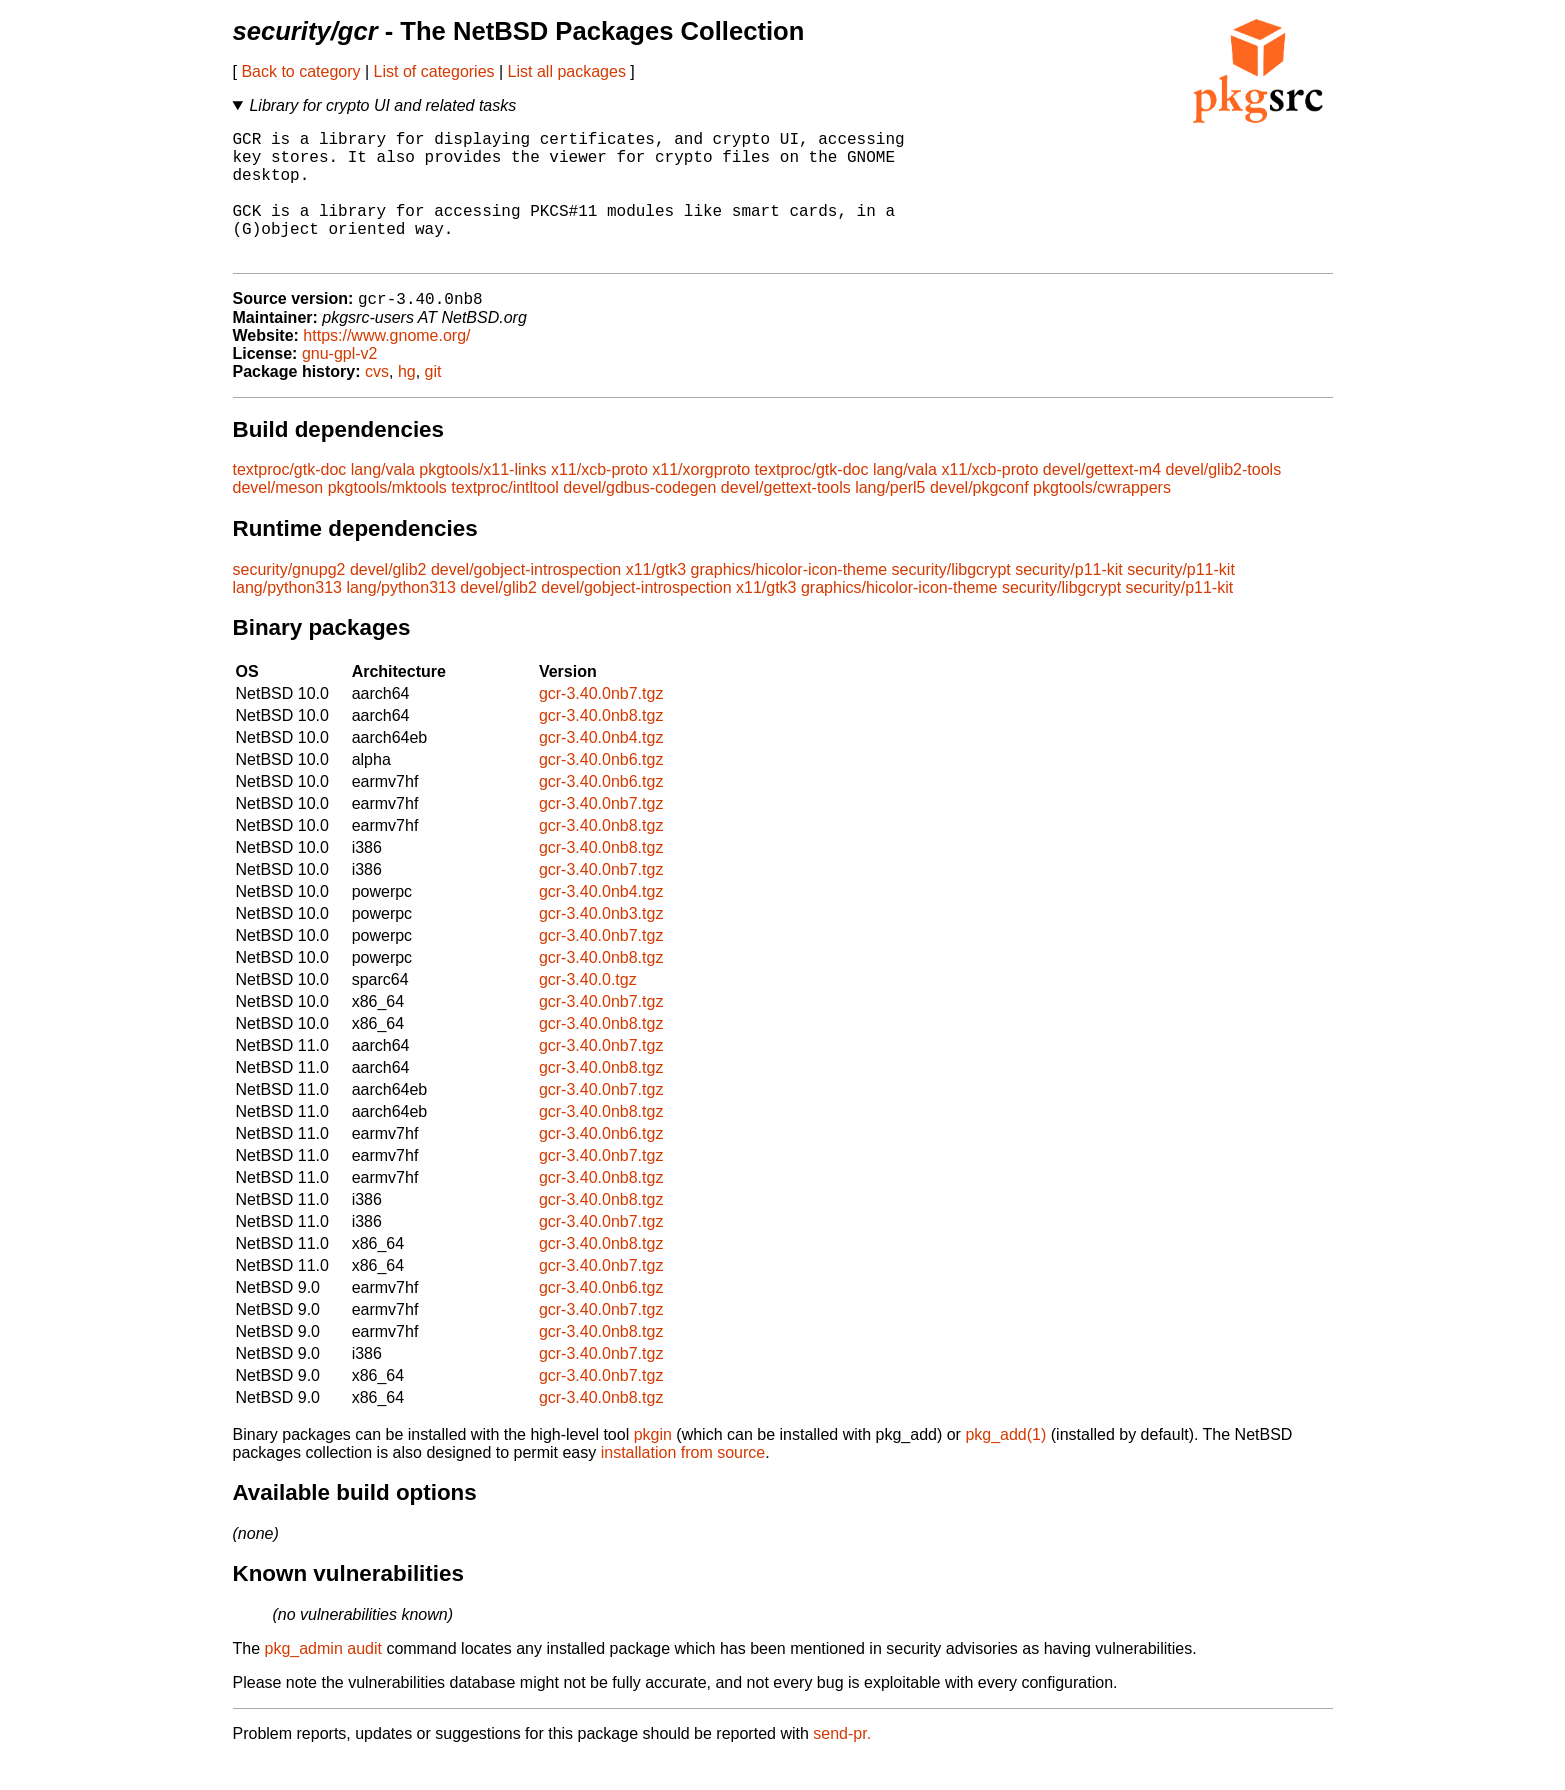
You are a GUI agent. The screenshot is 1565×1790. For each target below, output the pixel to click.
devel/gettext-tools (786, 518)
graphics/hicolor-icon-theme (789, 600)
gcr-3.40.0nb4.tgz (601, 768)
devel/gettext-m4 (1102, 500)
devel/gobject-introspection (526, 600)
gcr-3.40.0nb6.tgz (601, 790)
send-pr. (842, 1764)
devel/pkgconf (979, 518)
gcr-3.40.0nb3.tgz (601, 944)
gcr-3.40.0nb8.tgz (601, 746)
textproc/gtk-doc (290, 500)
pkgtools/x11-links (482, 500)
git (433, 402)
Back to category (300, 71)
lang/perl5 (890, 518)
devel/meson (278, 518)
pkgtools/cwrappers (1102, 518)
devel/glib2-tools (1224, 500)
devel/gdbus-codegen (639, 518)
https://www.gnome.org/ (386, 366)
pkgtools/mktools (387, 518)
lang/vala (383, 500)
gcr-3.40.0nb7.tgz (601, 724)
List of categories (434, 71)
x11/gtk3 (656, 600)
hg (407, 402)
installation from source (683, 1483)
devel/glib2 (388, 600)
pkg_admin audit (323, 1679)
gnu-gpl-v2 (340, 384)
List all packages (567, 71)
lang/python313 (287, 618)
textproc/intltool (505, 518)
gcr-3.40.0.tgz (588, 1010)
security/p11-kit (1069, 600)
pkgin (653, 1465)
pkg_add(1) (1005, 1465)
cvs (377, 402)
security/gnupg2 (289, 600)
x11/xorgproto (701, 500)
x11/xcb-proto (599, 500)
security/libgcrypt (951, 600)
